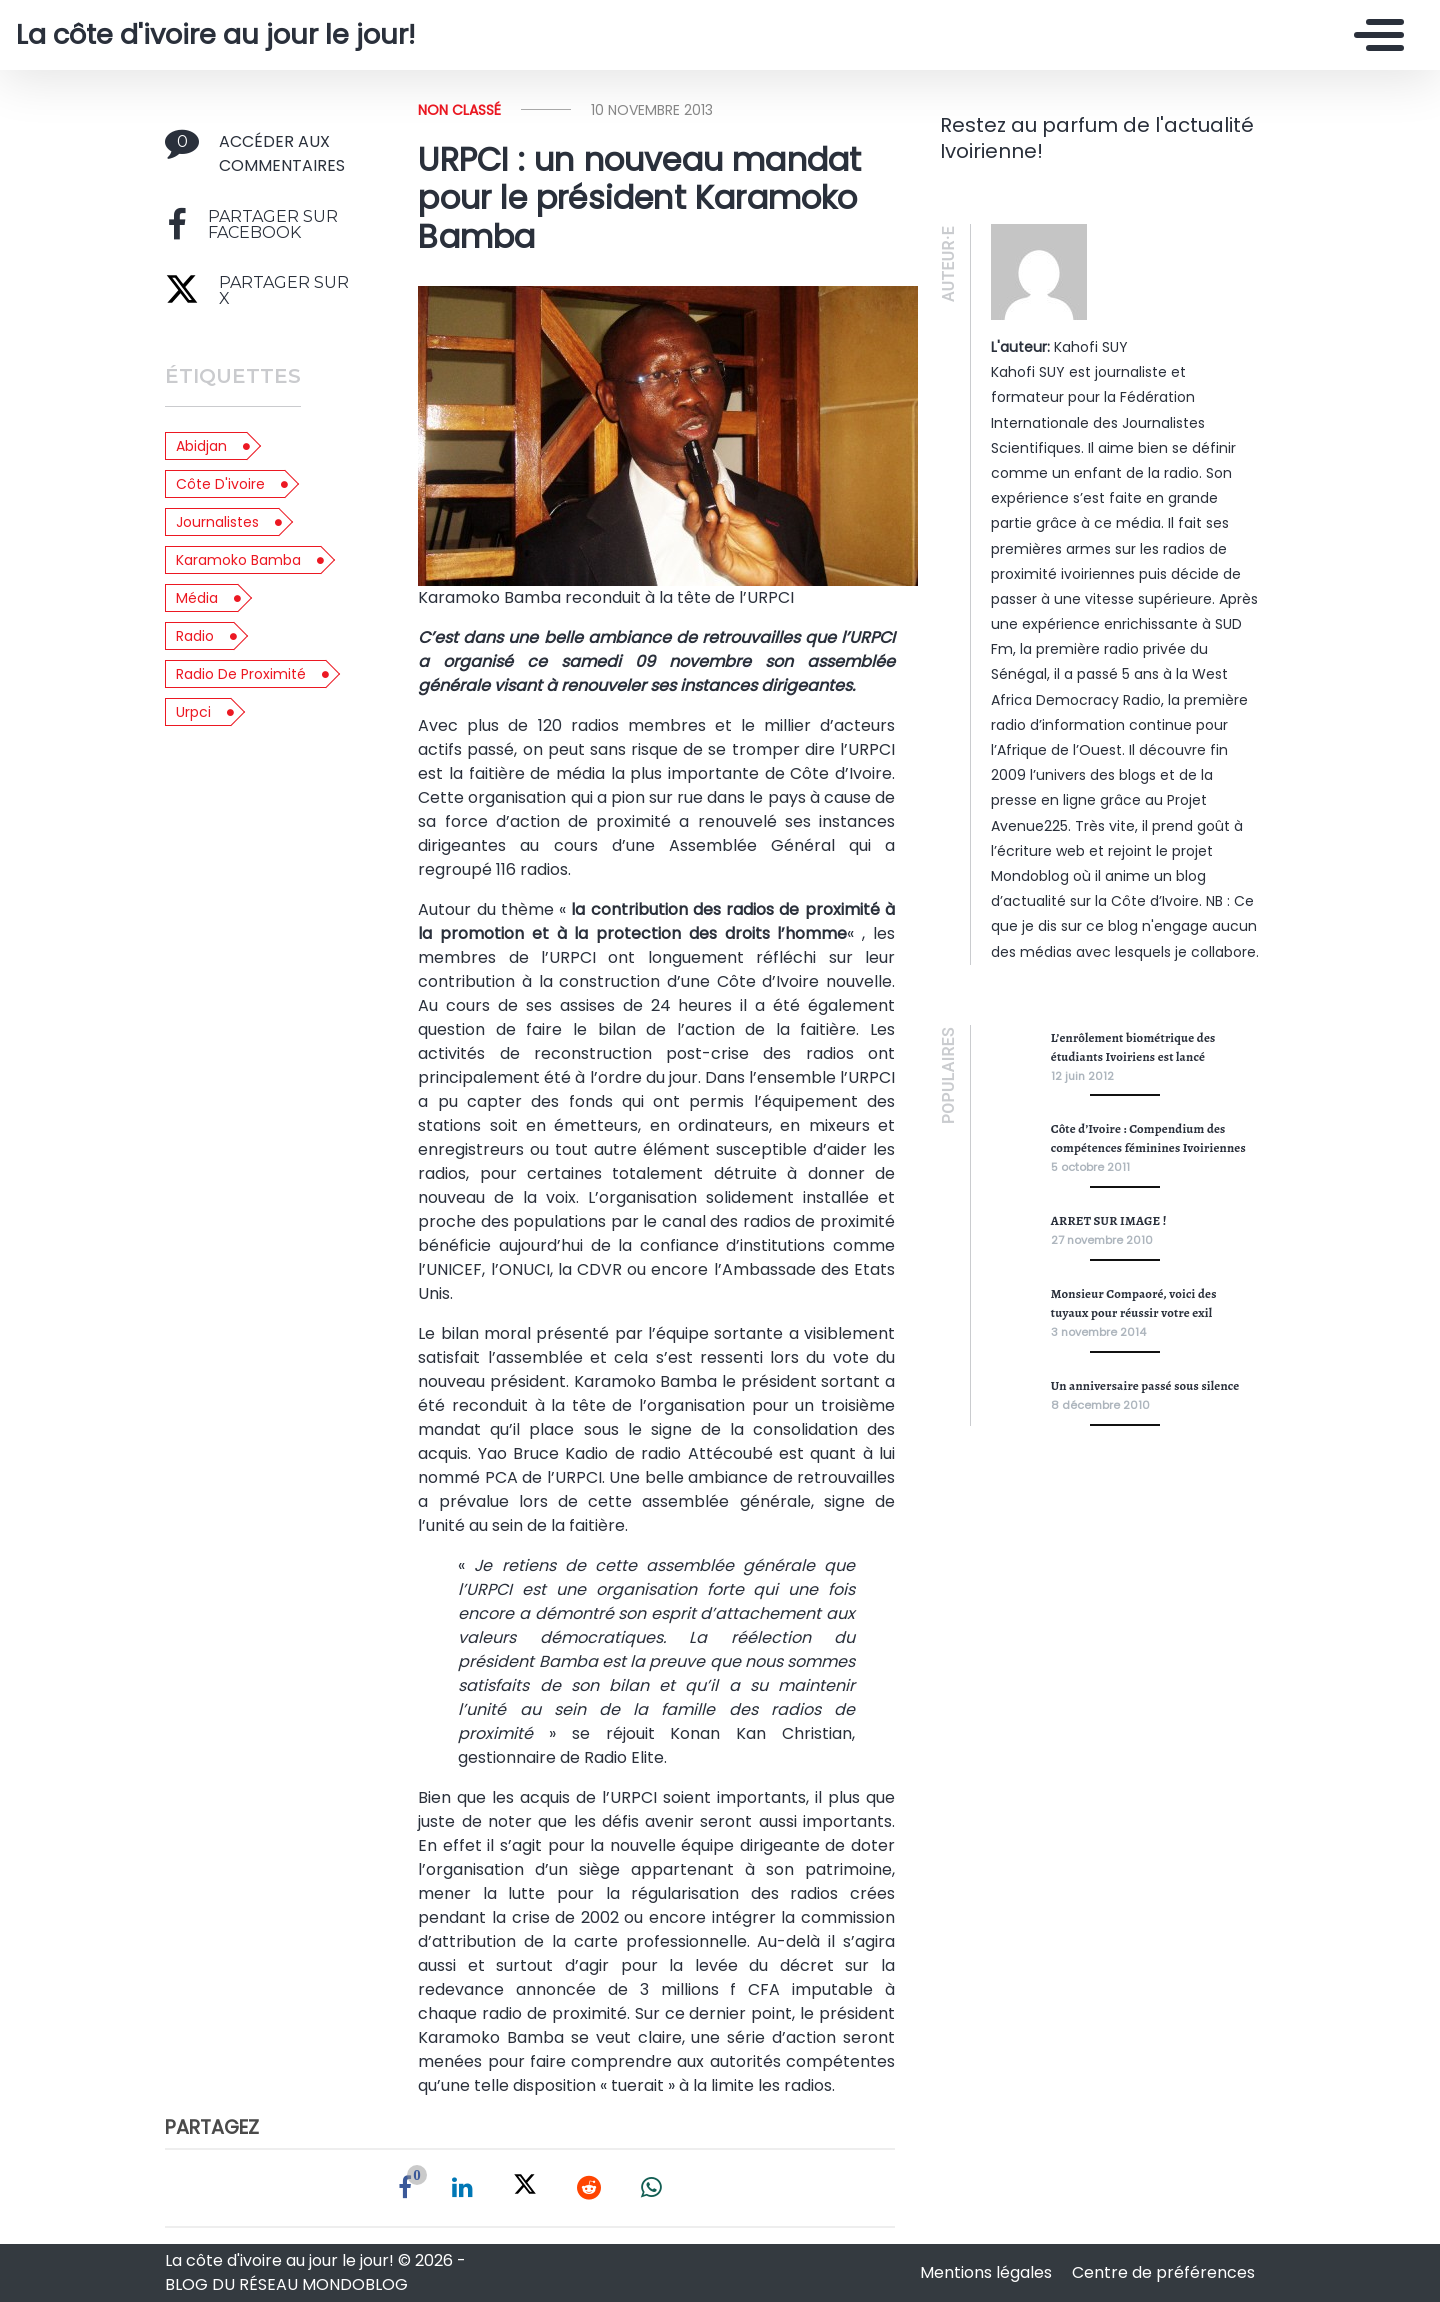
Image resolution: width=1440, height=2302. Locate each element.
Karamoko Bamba (238, 560)
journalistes (217, 522)
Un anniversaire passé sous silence (1145, 1385)
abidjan (201, 446)
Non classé (459, 110)
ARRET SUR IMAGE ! (1109, 1220)
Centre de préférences (1163, 2272)
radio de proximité (241, 674)
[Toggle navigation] (1374, 35)
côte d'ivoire (220, 484)
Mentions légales (988, 2272)
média (197, 598)
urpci (193, 712)
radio (195, 636)
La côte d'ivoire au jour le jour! (215, 35)
